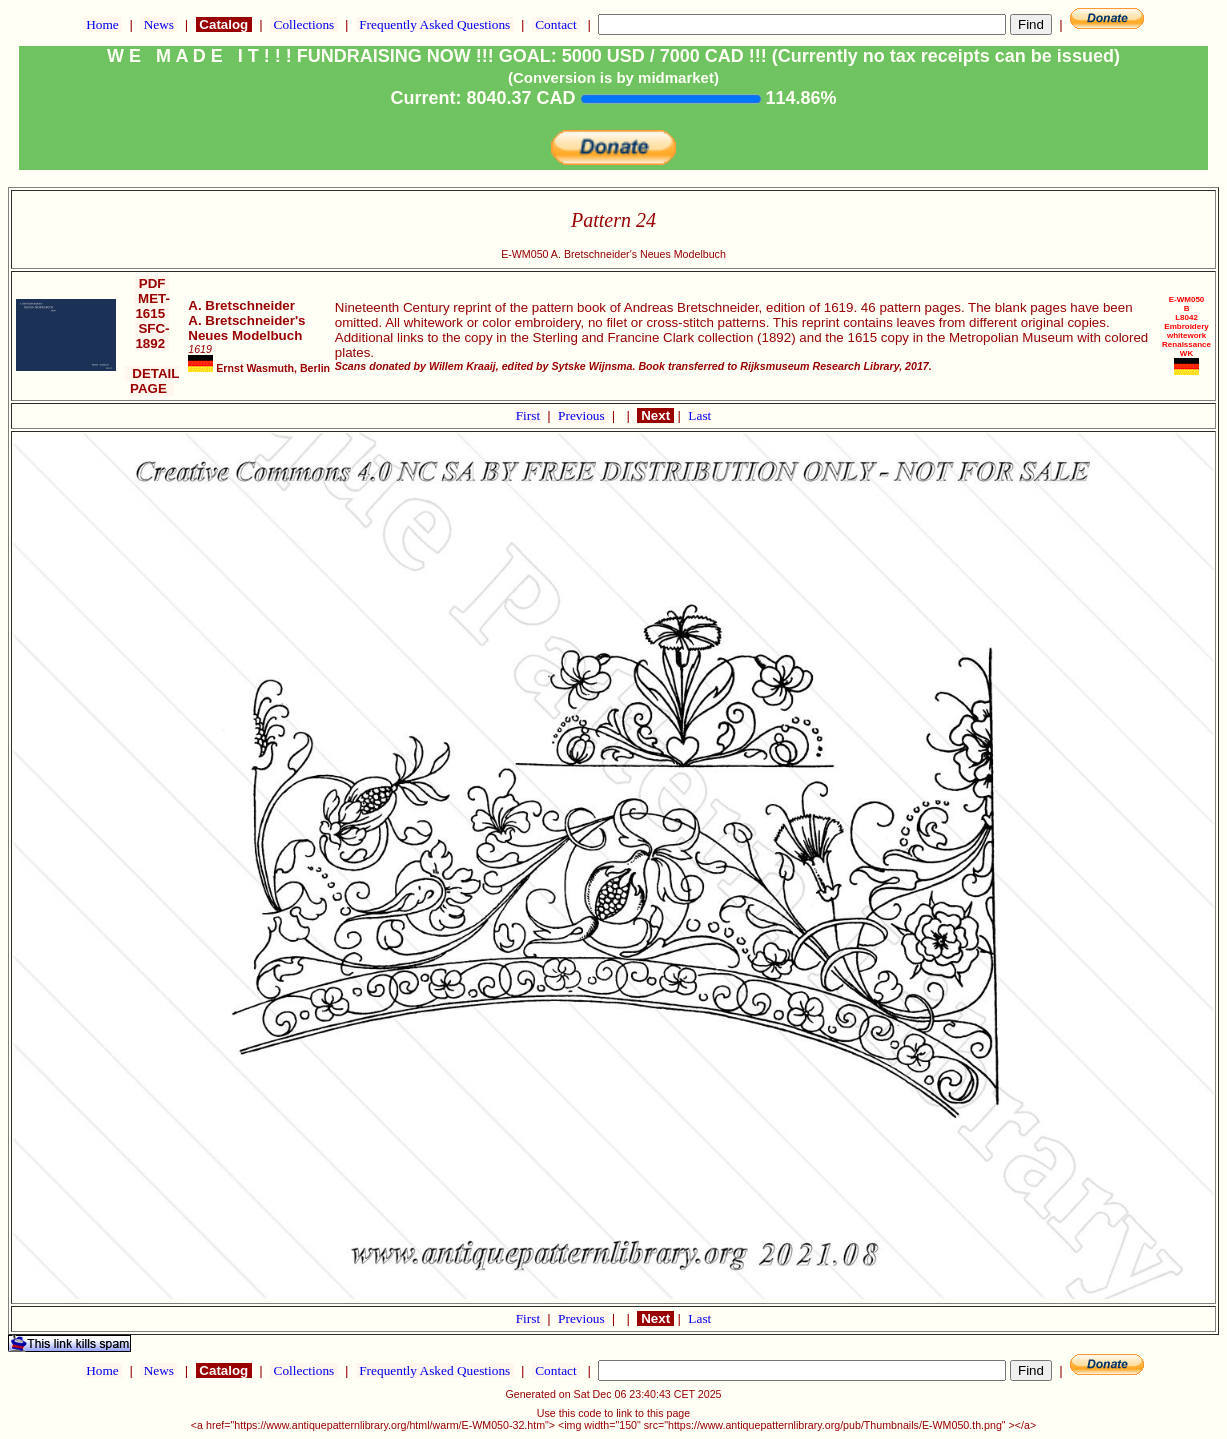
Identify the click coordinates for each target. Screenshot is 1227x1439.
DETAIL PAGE (152, 381)
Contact (556, 24)
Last (699, 415)
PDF (152, 283)
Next (655, 415)
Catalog (224, 24)
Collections (303, 24)
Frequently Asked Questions (435, 24)
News (158, 24)
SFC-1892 (152, 336)
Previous (583, 415)
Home (102, 24)
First (530, 415)
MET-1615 (152, 306)
